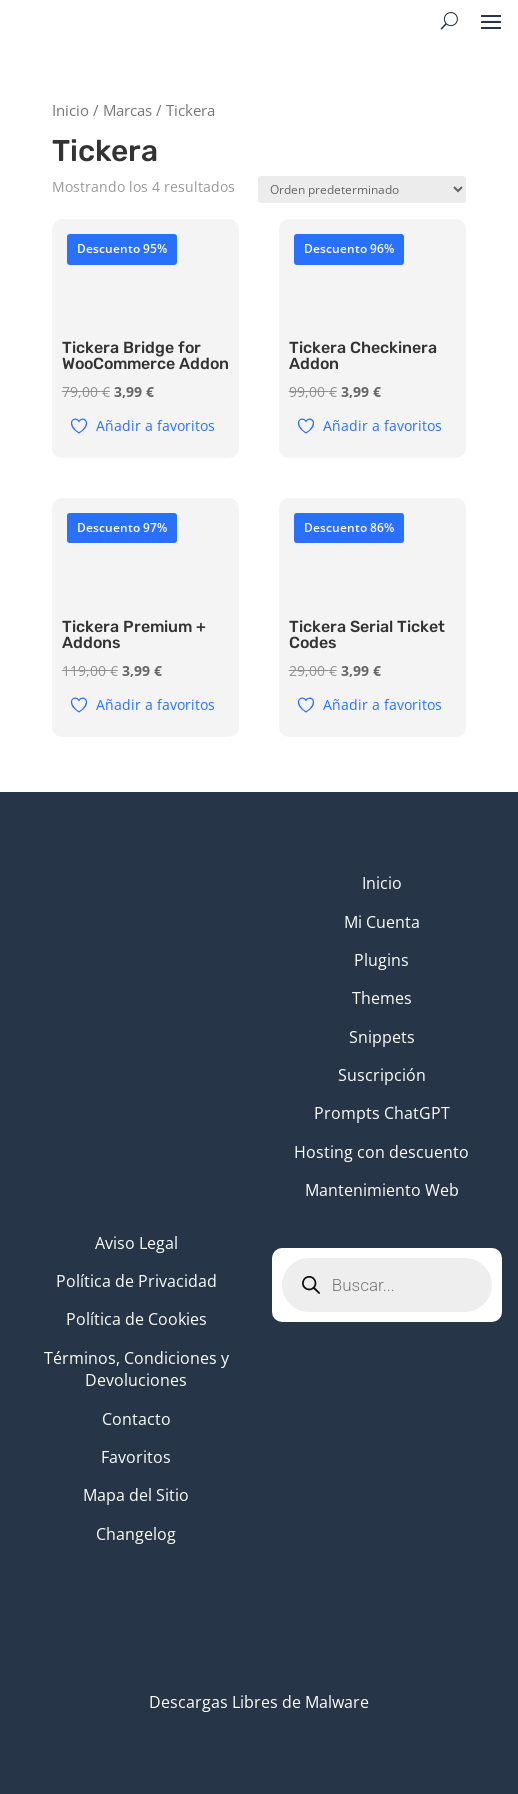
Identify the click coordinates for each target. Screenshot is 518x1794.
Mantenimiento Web (382, 1190)
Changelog (136, 1534)
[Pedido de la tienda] (362, 189)
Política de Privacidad (136, 1281)
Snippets (382, 1037)
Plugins (381, 960)
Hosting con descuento (381, 1152)
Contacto (136, 1419)
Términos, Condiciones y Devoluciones (136, 1369)
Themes (382, 998)
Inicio (70, 110)
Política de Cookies (136, 1319)
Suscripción (382, 1075)
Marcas (127, 110)
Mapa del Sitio (136, 1495)
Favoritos (136, 1457)
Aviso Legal (136, 1243)
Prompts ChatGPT (382, 1113)
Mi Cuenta (382, 922)
